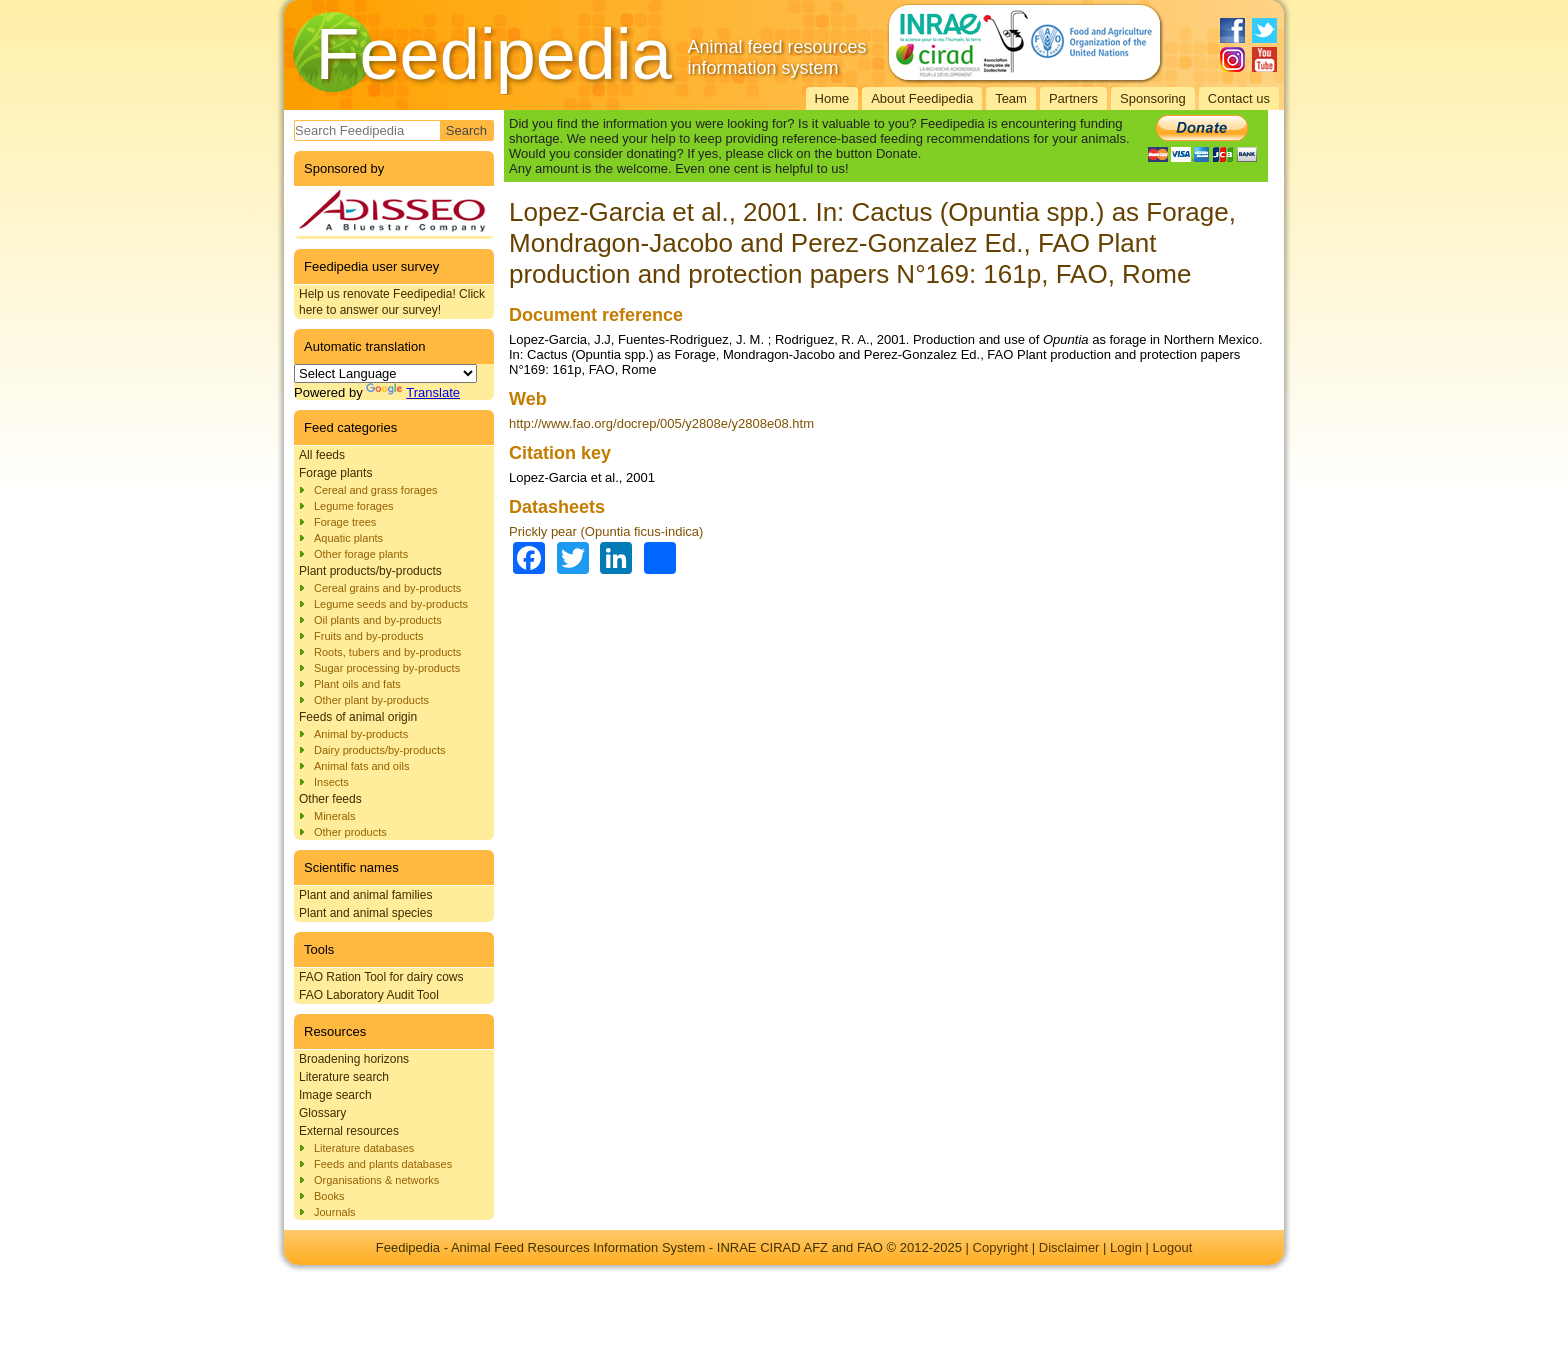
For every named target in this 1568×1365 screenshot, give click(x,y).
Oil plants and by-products (378, 620)
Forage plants (335, 473)
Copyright (1001, 1247)
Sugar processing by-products (387, 668)
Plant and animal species (365, 913)
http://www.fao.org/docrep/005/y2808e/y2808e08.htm (661, 423)
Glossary (322, 1113)
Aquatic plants (348, 538)
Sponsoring (1153, 98)
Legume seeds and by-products (391, 604)
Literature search (344, 1077)
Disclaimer (1069, 1247)
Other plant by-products (371, 700)
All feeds (322, 455)
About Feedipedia (922, 98)
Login (1126, 1247)
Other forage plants (361, 554)
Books (329, 1196)
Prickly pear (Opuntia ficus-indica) (606, 531)
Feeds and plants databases (383, 1164)
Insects (331, 782)
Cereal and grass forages (376, 490)
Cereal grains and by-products (387, 588)
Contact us (1239, 98)
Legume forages (354, 506)
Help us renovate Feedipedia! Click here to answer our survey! (392, 302)
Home (832, 98)
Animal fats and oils (361, 766)
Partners (1073, 98)
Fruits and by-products (368, 636)
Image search (335, 1095)
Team (1011, 98)
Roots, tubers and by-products (387, 652)
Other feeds (330, 799)
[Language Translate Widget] (385, 373)
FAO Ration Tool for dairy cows (381, 977)
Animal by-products (361, 734)
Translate (413, 392)
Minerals (335, 816)
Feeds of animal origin (358, 717)
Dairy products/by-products (379, 750)
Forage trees (345, 522)
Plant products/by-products (370, 571)
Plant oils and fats (357, 684)
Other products (350, 832)
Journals (335, 1212)
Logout (1172, 1247)
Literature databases (364, 1148)
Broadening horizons (354, 1059)
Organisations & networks (376, 1180)
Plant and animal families (365, 895)
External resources (349, 1131)
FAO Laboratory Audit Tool (369, 995)
